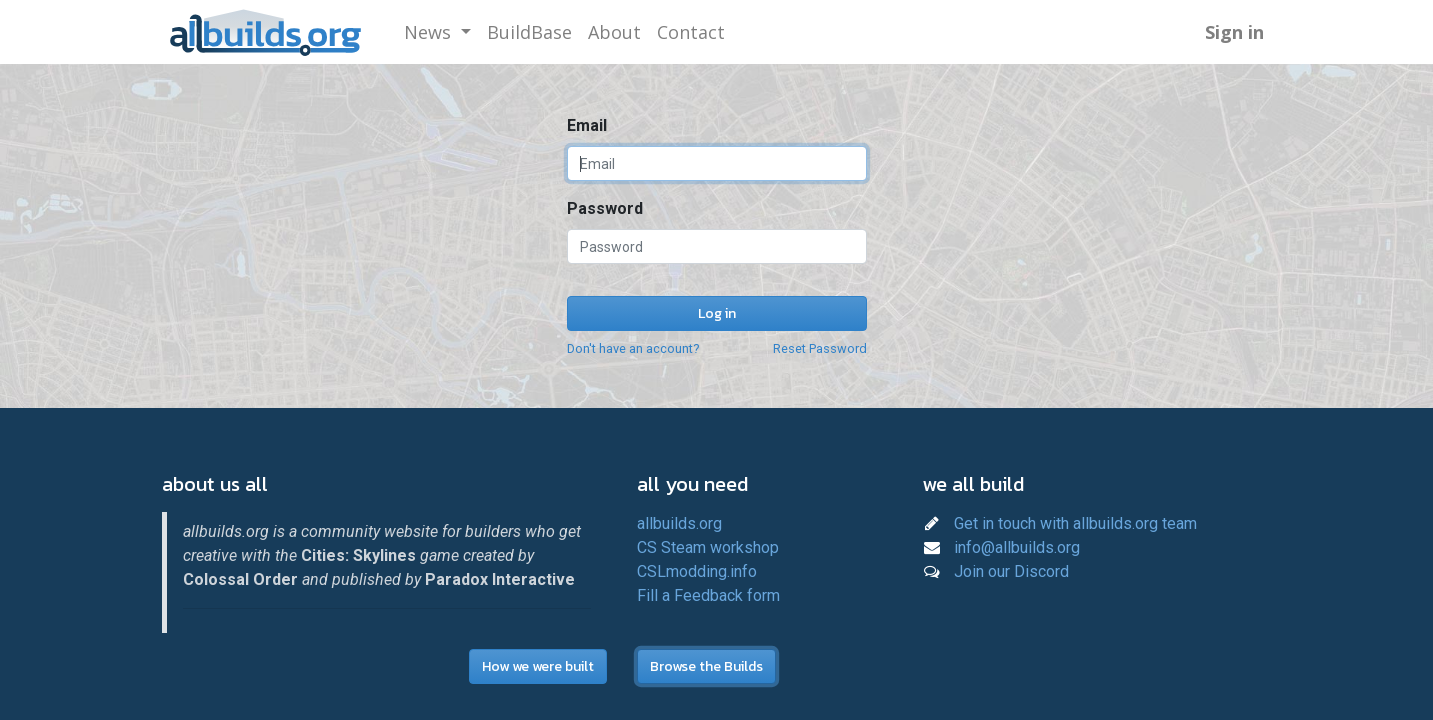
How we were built (538, 666)
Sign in (1234, 32)
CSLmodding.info (697, 571)
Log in (717, 313)
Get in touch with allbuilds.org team (1075, 523)
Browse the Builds (706, 666)
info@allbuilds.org (1017, 547)
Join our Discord (1011, 571)
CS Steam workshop (708, 547)
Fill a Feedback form (708, 595)
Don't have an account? (633, 348)
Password (605, 208)
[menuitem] (529, 32)
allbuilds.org (679, 523)
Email (587, 125)
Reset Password (820, 348)
